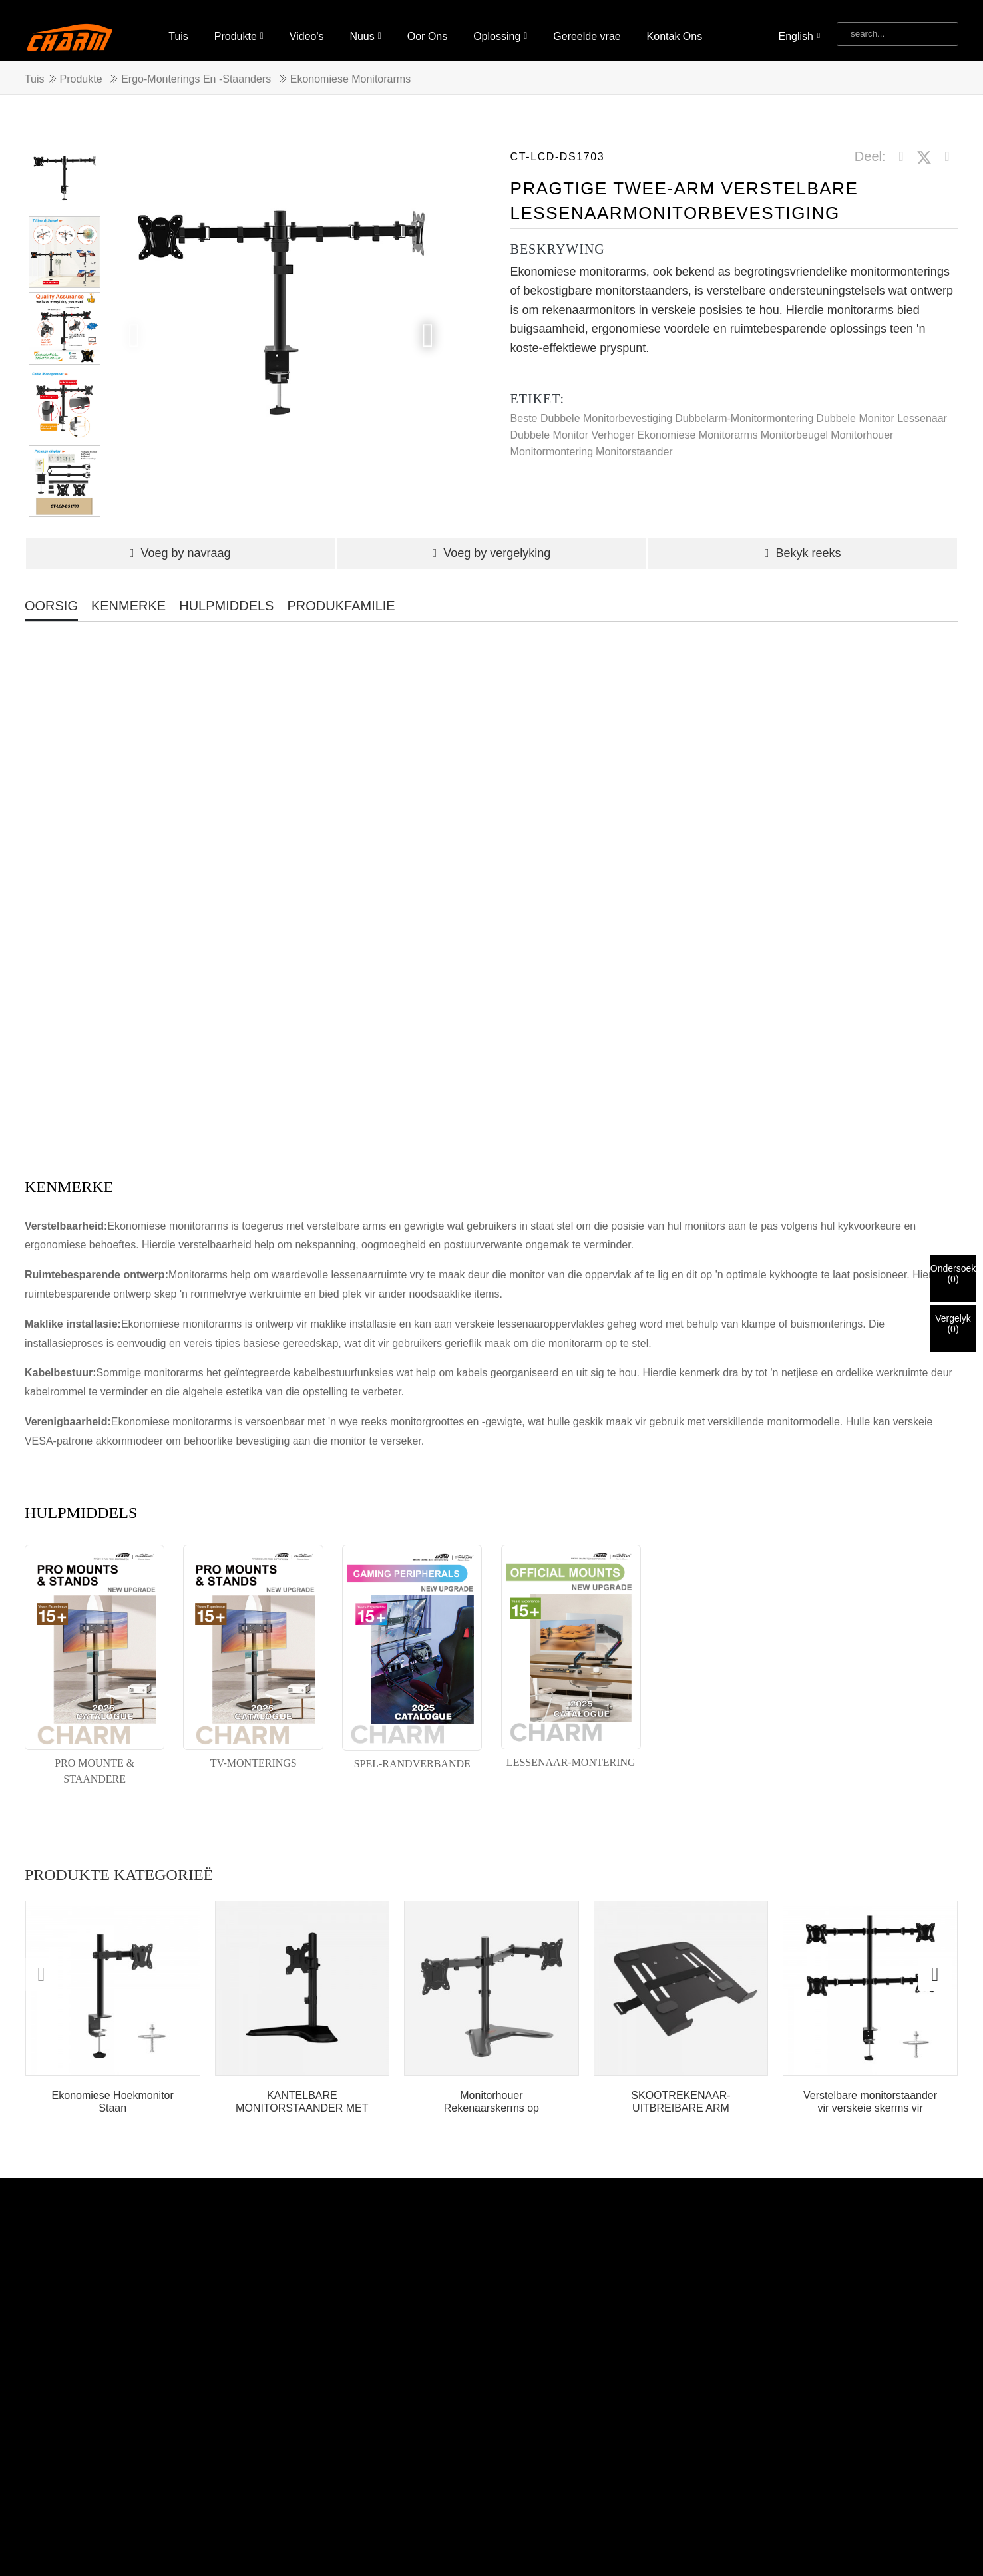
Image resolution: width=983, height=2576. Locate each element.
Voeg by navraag (180, 541)
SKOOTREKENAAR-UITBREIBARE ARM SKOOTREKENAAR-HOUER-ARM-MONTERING (680, 2090)
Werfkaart (354, 2512)
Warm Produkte (285, 2512)
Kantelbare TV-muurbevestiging (99, 2544)
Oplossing (500, 24)
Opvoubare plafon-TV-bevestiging (104, 2528)
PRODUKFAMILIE (341, 594)
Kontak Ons (675, 25)
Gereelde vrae (586, 25)
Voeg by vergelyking (492, 541)
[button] (428, 324)
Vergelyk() (953, 1323)
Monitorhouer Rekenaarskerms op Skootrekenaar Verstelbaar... (491, 2090)
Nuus (365, 24)
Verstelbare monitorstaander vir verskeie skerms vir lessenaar (870, 2090)
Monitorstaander (634, 440)
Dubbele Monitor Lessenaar (881, 407)
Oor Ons (427, 25)
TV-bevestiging (374, 2528)
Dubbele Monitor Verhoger (572, 423)
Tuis (178, 25)
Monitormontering (552, 440)
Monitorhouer (862, 423)
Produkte (239, 24)
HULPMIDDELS (226, 594)
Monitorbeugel (794, 423)
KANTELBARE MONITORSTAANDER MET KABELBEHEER (302, 2090)
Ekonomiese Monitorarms (350, 67)
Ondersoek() (953, 1273)
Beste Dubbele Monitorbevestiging (591, 407)
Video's (307, 25)
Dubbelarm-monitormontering (744, 407)
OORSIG (51, 594)
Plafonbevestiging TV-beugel (329, 2544)
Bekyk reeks (803, 541)
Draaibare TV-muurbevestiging (261, 2528)
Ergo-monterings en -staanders (196, 67)
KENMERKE (128, 594)
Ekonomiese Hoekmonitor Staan (113, 2090)
